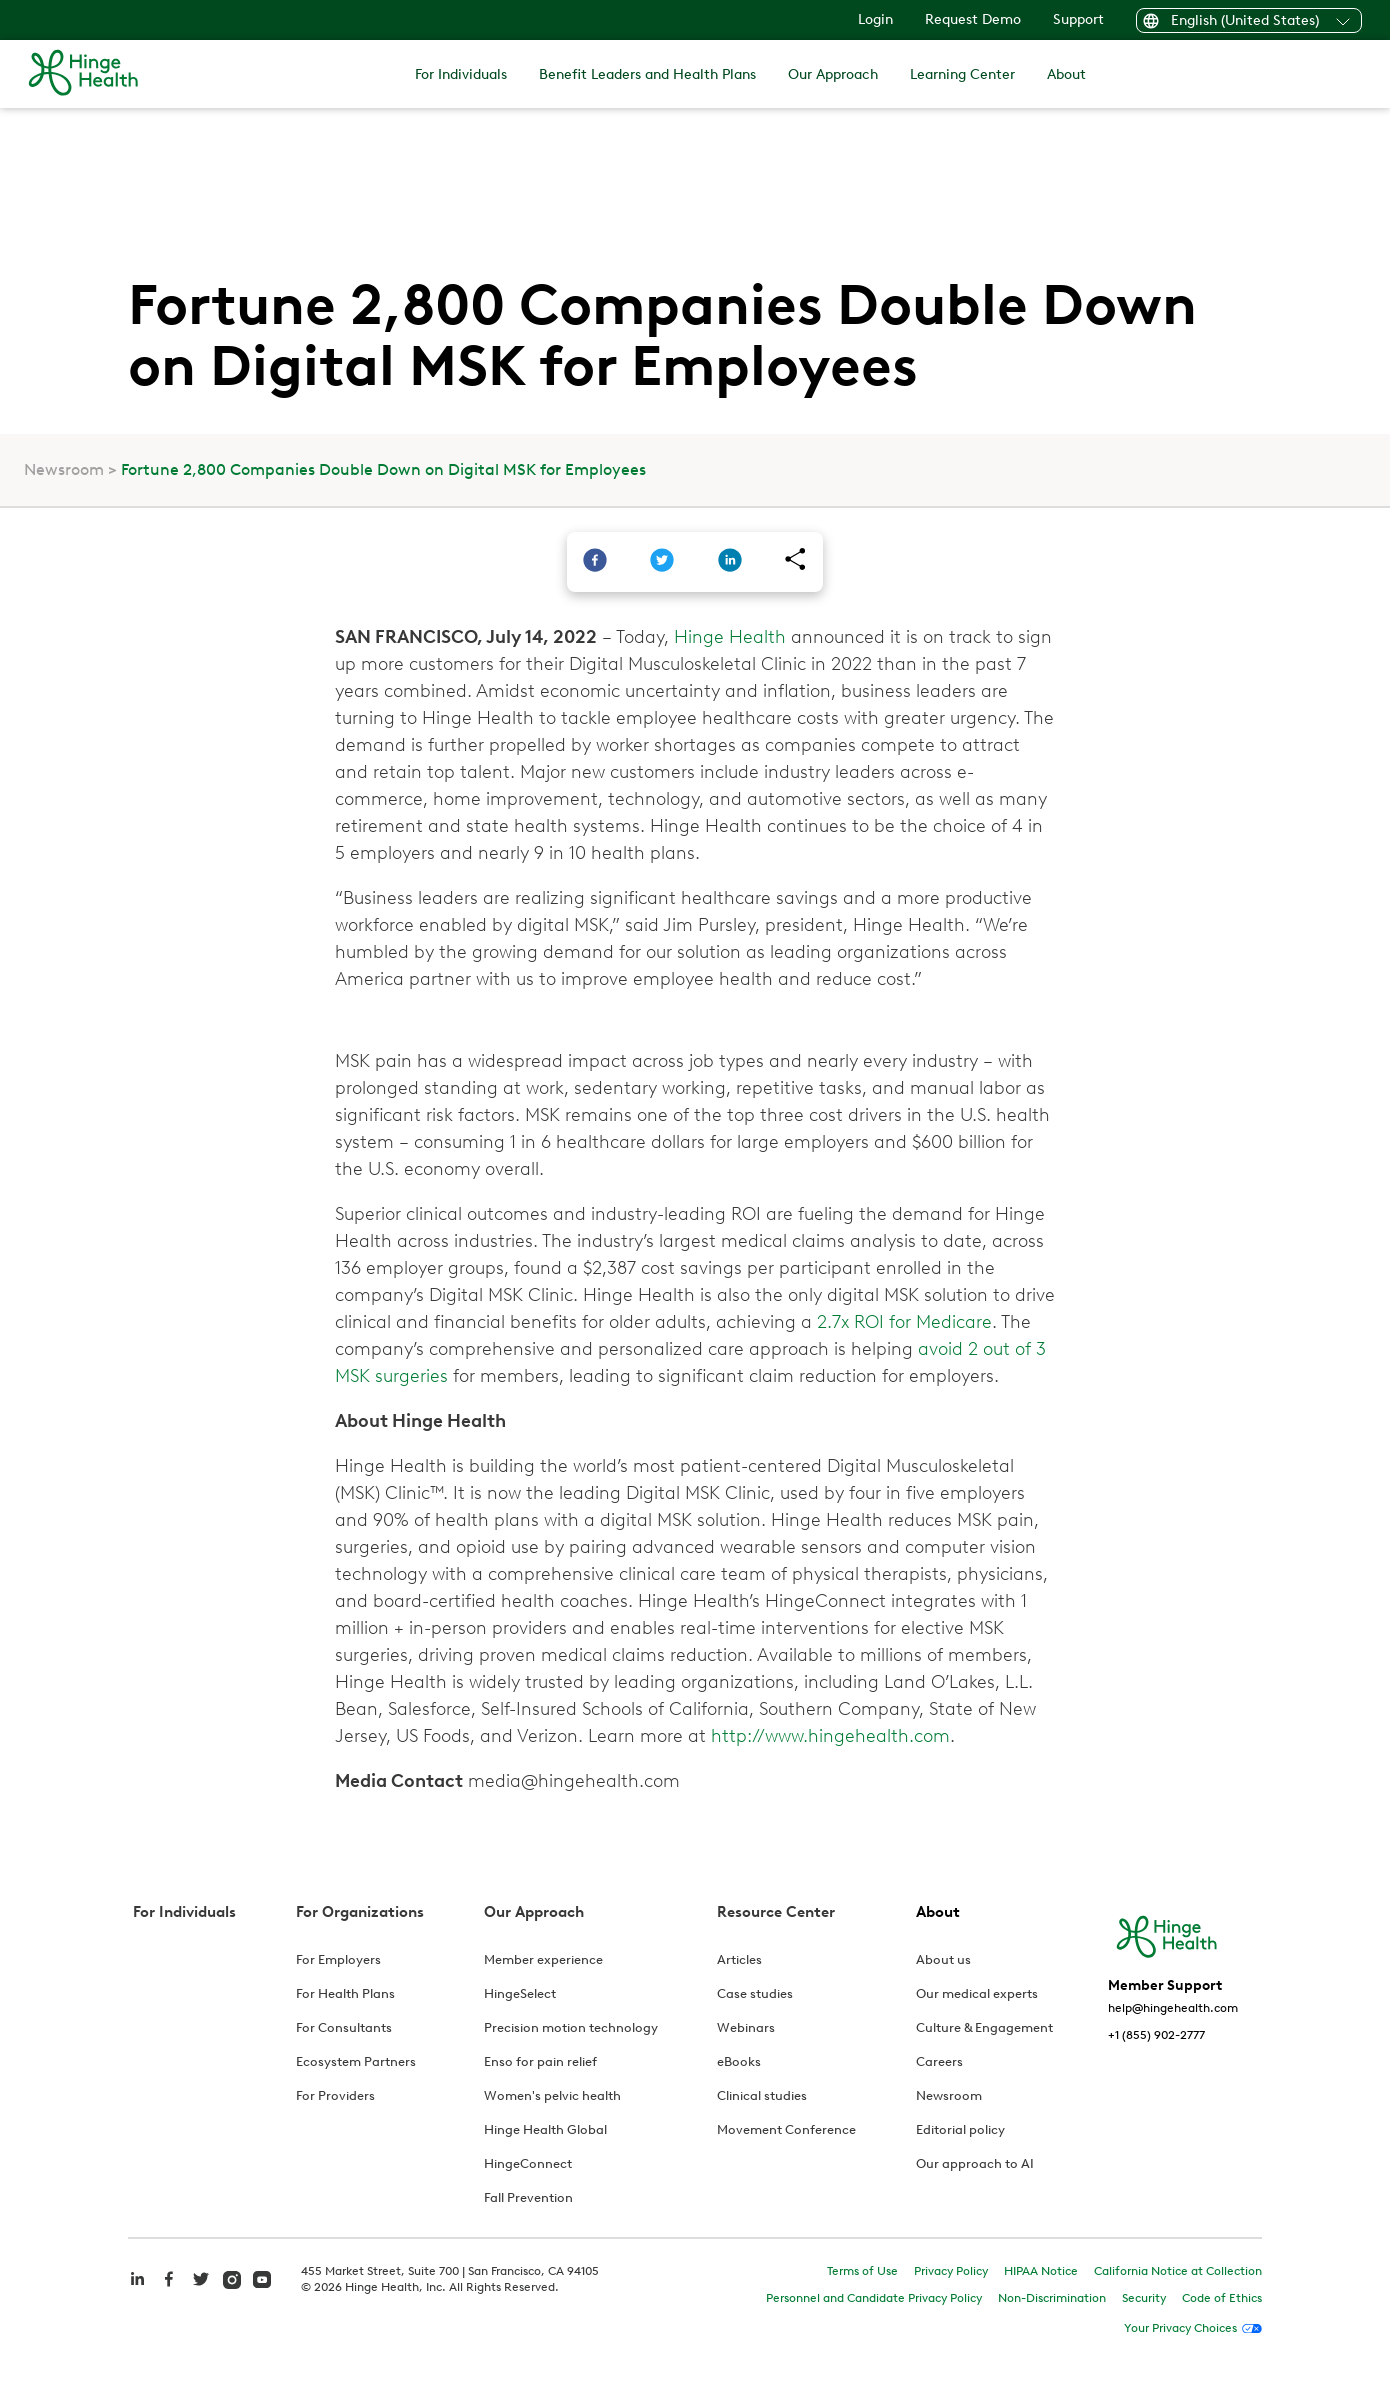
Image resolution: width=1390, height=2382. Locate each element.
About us (943, 1959)
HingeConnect (528, 2163)
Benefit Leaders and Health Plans (647, 74)
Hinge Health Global (545, 2129)
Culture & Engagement (984, 2027)
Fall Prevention (528, 2197)
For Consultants (344, 2027)
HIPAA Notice (1041, 2271)
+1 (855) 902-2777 (1156, 2035)
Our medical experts (977, 1993)
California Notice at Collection (1178, 2271)
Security (1144, 2298)
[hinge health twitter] (201, 2289)
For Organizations (360, 1912)
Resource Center (776, 1912)
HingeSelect (520, 1993)
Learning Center (962, 74)
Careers (939, 2061)
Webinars (746, 2027)
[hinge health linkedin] (137, 2289)
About (1066, 74)
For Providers (335, 2095)
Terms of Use (862, 2271)
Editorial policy (960, 2129)
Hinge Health (730, 637)
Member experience (543, 1959)
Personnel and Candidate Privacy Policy (874, 2298)
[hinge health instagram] (232, 2278)
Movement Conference (786, 2129)
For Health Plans (345, 1993)
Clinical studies (762, 2095)
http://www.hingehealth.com (830, 1736)
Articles (739, 1959)
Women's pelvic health (552, 2095)
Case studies (755, 1993)
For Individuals (461, 74)
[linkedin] (730, 562)
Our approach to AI (975, 2163)
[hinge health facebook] (169, 2289)
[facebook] (595, 562)
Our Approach (833, 74)
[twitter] (662, 562)
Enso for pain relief (540, 2061)
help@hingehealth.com (1173, 2008)
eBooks (739, 2061)
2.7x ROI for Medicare (904, 1322)
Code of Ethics (1222, 2298)
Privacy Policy (951, 2271)
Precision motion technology (571, 2027)
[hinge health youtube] (262, 2278)
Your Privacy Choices (1180, 2328)
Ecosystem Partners (356, 2061)
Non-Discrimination (1052, 2298)
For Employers (338, 1959)
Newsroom (64, 469)
